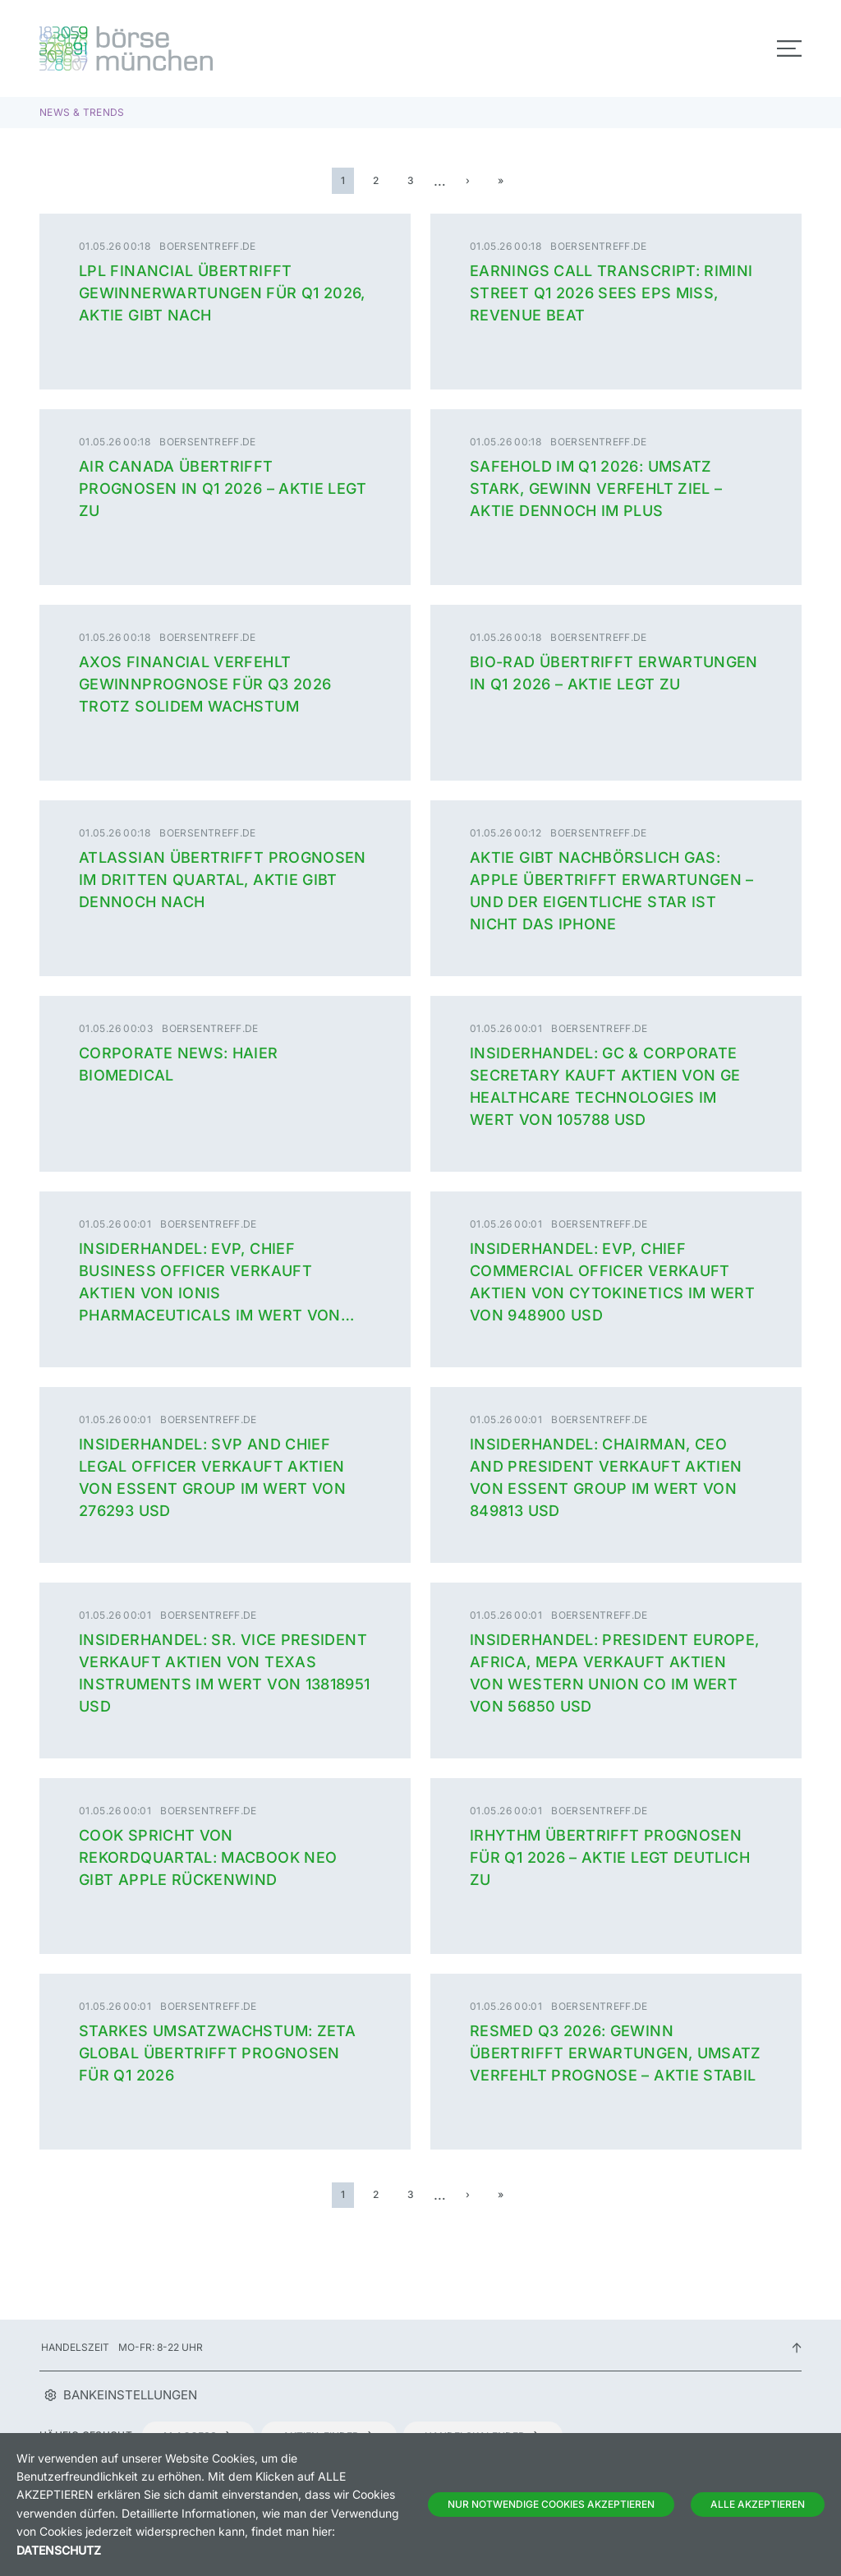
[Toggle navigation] (789, 48)
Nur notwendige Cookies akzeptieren (551, 2504)
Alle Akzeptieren (757, 2504)
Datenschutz (58, 2550)
